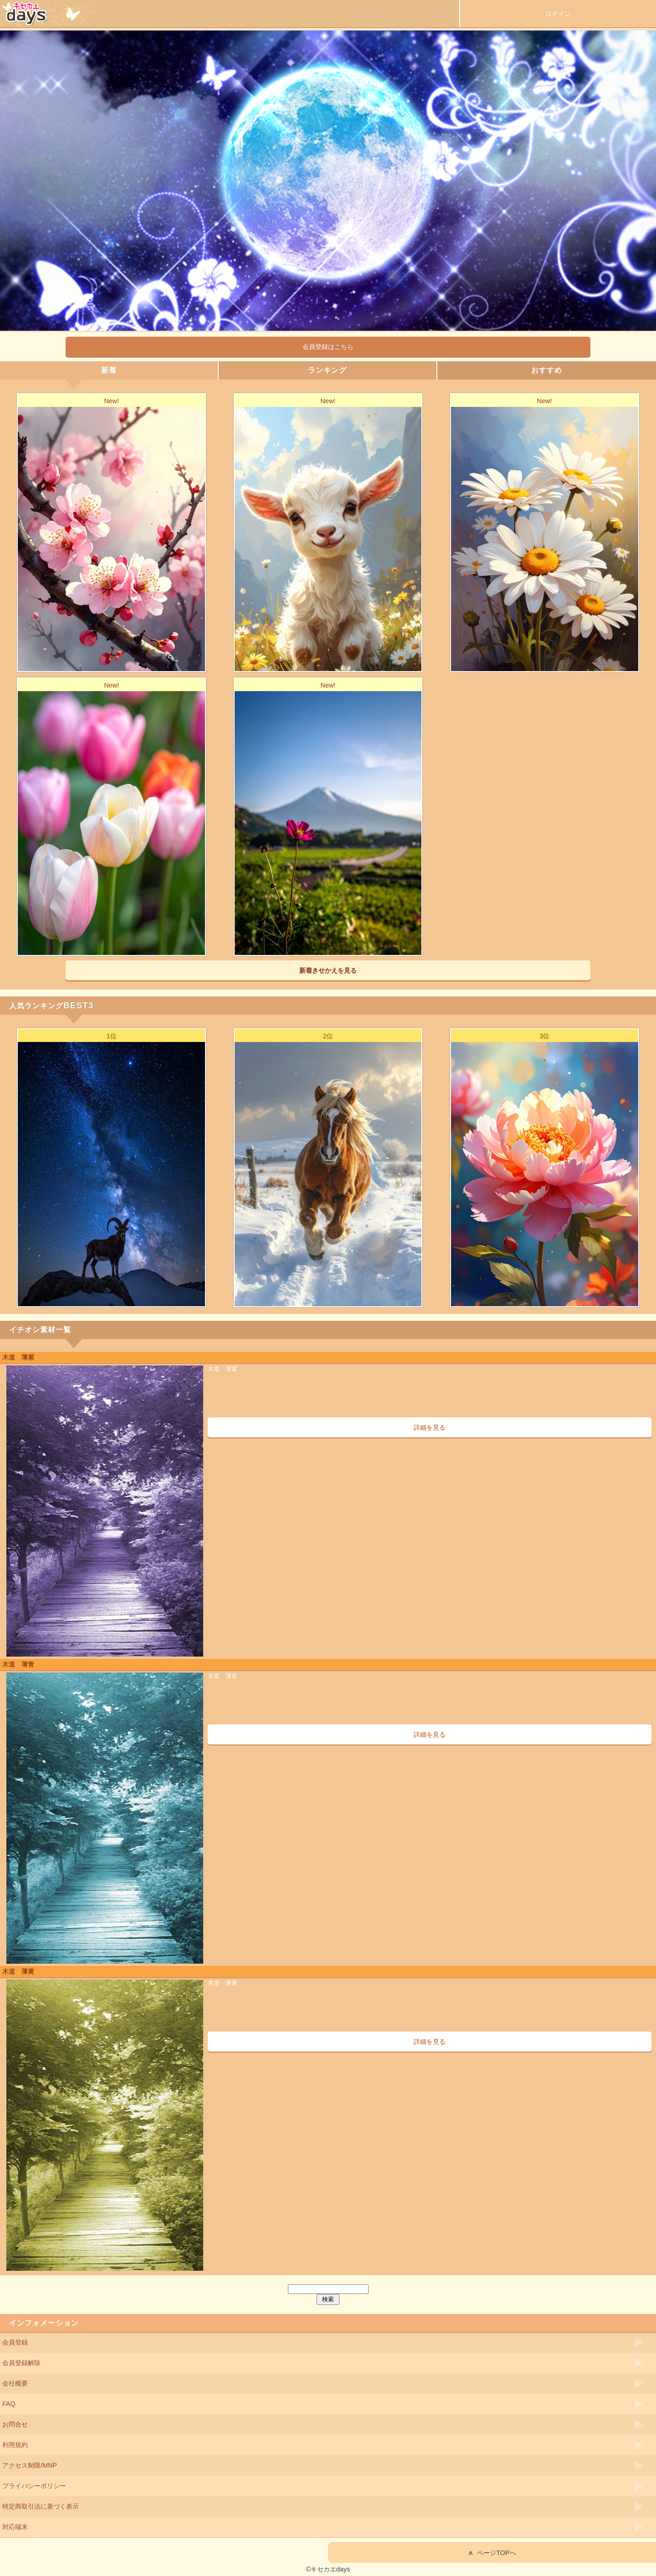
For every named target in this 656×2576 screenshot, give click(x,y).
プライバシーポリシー (34, 2485)
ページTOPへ (492, 2552)
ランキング (327, 370)
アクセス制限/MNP (29, 2465)
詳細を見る (430, 1427)
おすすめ (546, 370)
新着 (109, 370)
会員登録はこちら (328, 346)
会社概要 (15, 2383)
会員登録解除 (21, 2362)
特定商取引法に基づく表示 (40, 2506)
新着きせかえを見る (328, 970)
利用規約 (15, 2444)
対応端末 (15, 2526)
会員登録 (15, 2342)
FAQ (8, 2403)
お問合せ (15, 2424)
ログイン (558, 13)
